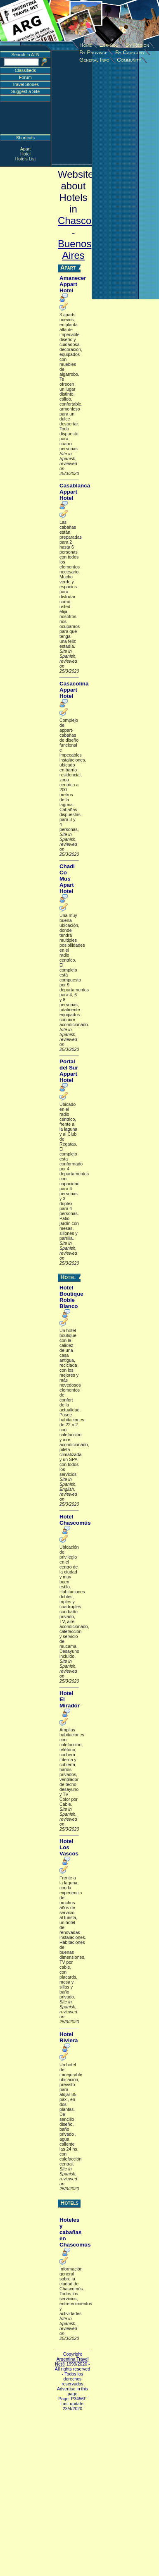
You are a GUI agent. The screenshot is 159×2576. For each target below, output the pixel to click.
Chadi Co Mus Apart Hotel (67, 878)
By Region (137, 45)
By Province (93, 52)
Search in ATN (26, 54)
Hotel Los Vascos (68, 1847)
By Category (130, 52)
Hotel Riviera (68, 2037)
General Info (94, 60)
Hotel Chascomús (75, 1520)
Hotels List (25, 158)
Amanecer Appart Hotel (72, 284)
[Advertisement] (77, 78)
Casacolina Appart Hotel (73, 689)
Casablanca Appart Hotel (74, 491)
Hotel (25, 153)
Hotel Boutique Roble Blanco (71, 1296)
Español (109, 45)
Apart (25, 148)
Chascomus (84, 220)
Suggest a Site (25, 91)
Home (85, 45)
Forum (25, 77)
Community (129, 60)
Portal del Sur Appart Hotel (68, 1070)
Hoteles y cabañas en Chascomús (75, 2232)
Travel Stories (25, 84)
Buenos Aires (74, 249)
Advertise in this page (72, 2391)
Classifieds (25, 70)
